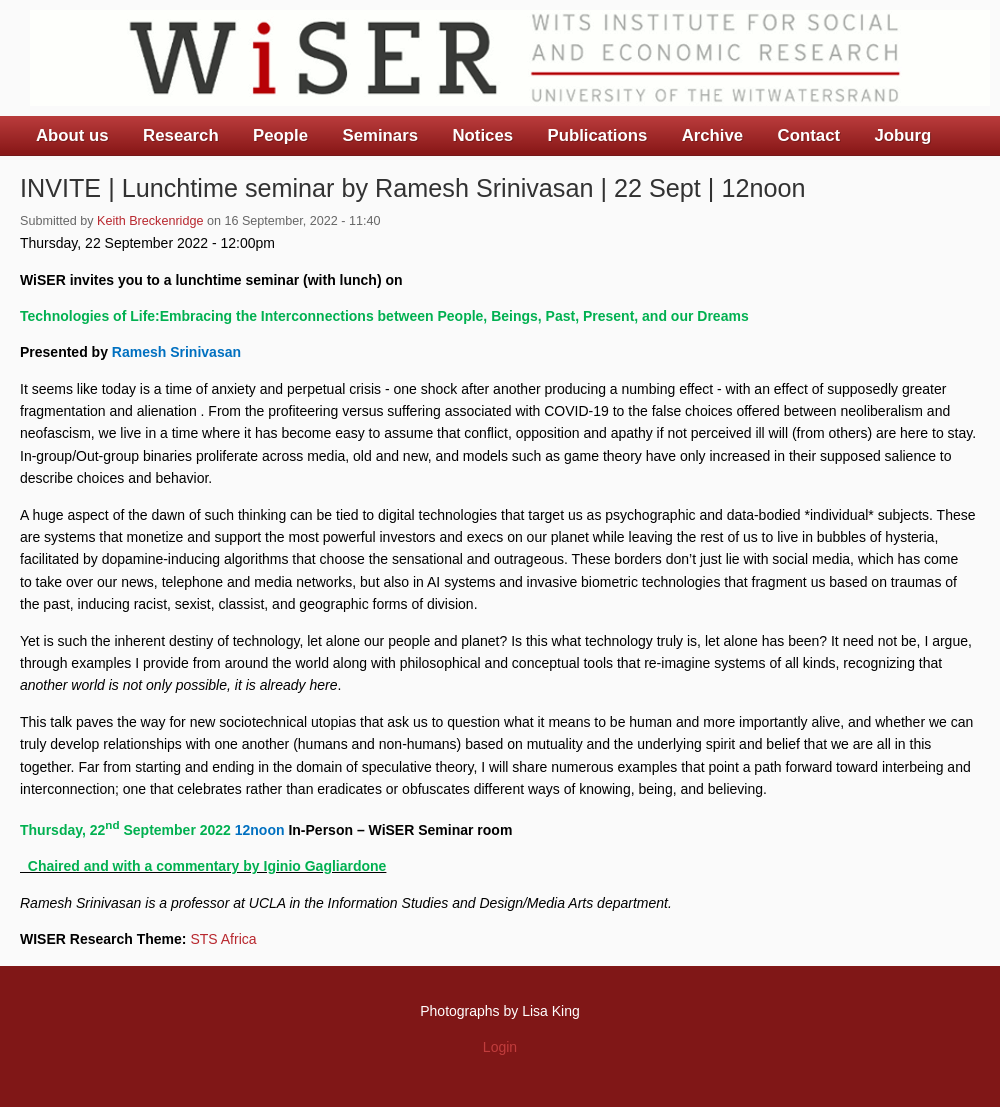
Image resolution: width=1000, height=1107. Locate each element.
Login (500, 1047)
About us (72, 135)
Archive (713, 135)
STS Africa (223, 939)
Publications (597, 135)
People (280, 135)
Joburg (902, 135)
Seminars (381, 135)
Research (181, 135)
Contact (809, 135)
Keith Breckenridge (150, 221)
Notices (482, 135)
